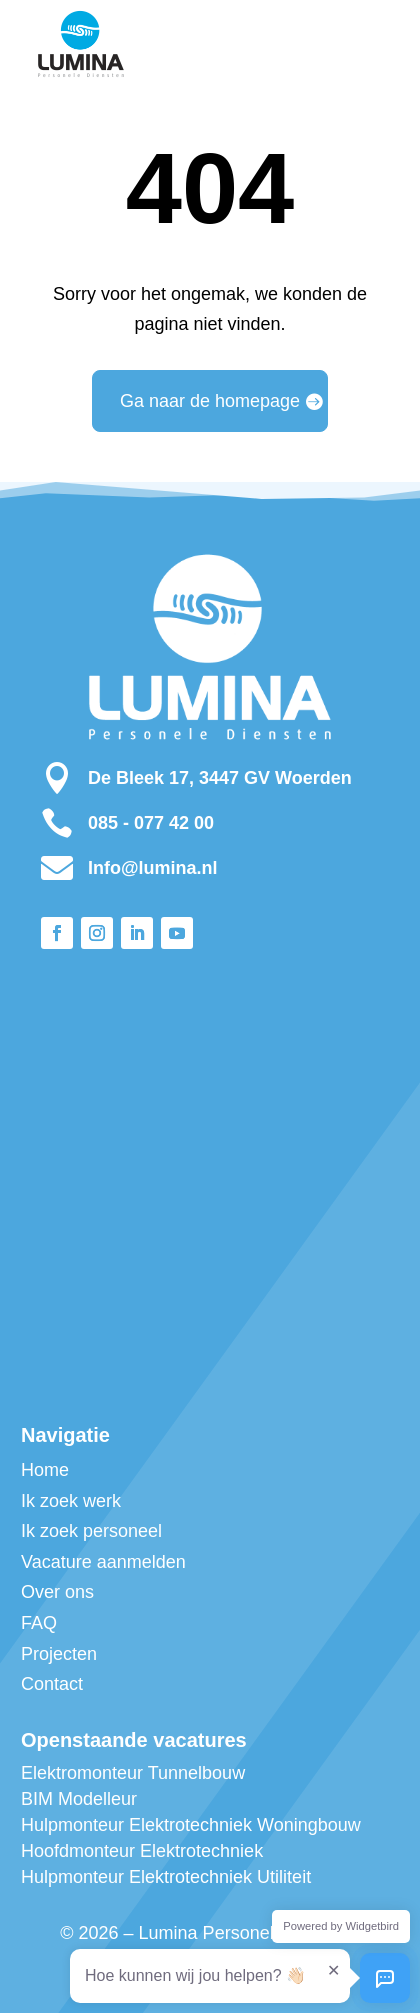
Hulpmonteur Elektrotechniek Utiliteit (166, 1877)
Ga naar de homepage (210, 401)
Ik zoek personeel (91, 1531)
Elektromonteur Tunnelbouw (133, 1773)
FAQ (39, 1623)
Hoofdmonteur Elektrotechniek (142, 1851)
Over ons (57, 1592)
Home (45, 1470)
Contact (52, 1684)
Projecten (59, 1654)
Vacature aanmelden (103, 1562)
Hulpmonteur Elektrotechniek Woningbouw (191, 1825)
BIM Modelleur (79, 1799)
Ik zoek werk (71, 1501)
